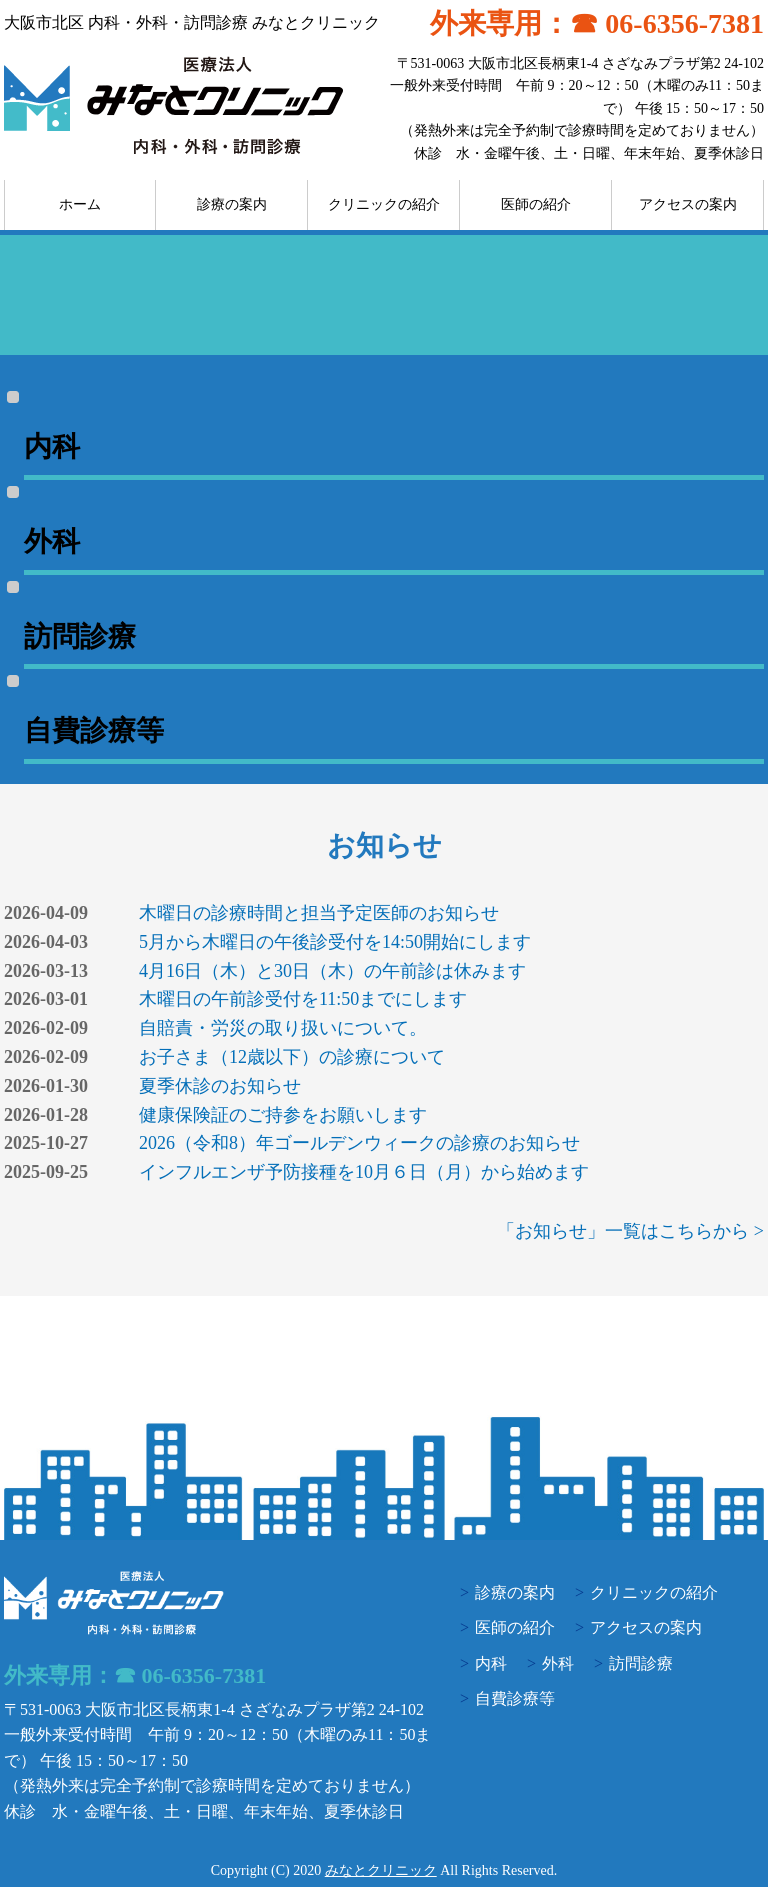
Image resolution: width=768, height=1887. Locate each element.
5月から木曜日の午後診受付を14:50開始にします (335, 942)
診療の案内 (232, 204)
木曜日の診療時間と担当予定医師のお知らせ (319, 913)
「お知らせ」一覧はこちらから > (630, 1231)
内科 (491, 1663)
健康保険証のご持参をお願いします (283, 1115)
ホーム (80, 204)
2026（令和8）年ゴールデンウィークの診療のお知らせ (359, 1143)
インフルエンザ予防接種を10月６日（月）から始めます (364, 1172)
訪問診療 (641, 1663)
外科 (558, 1663)
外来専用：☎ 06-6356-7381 (597, 23)
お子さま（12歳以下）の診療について (292, 1057)
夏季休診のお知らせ (220, 1086)
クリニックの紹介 (384, 204)
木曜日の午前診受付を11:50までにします (303, 999)
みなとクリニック (381, 1870)
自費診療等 (515, 1698)
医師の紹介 (536, 204)
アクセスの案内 (688, 204)
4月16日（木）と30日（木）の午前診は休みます (332, 971)
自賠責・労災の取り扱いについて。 (283, 1028)
